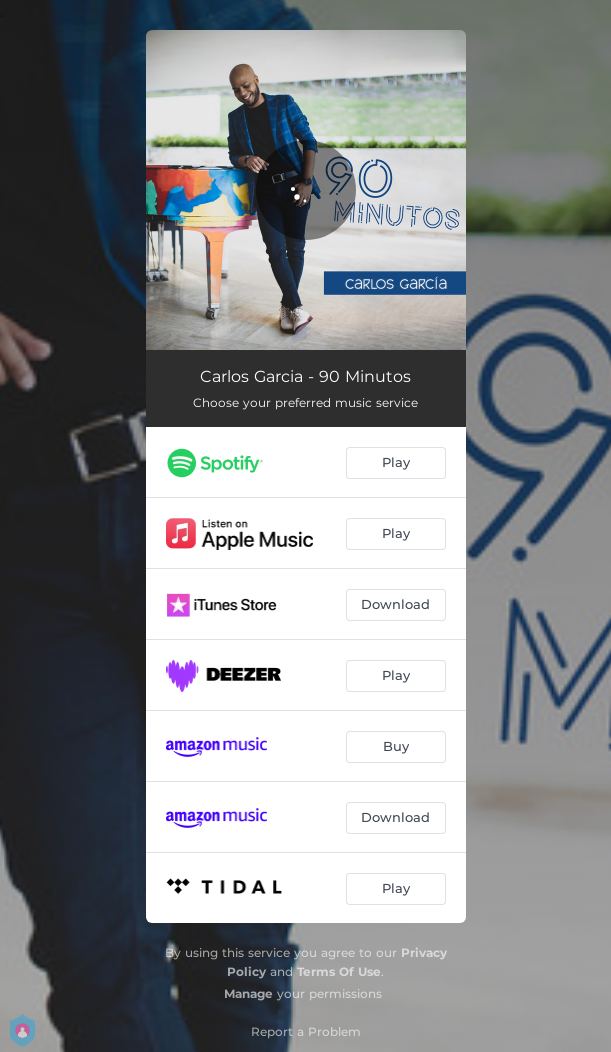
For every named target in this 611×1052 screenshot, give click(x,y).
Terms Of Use (339, 971)
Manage (248, 993)
